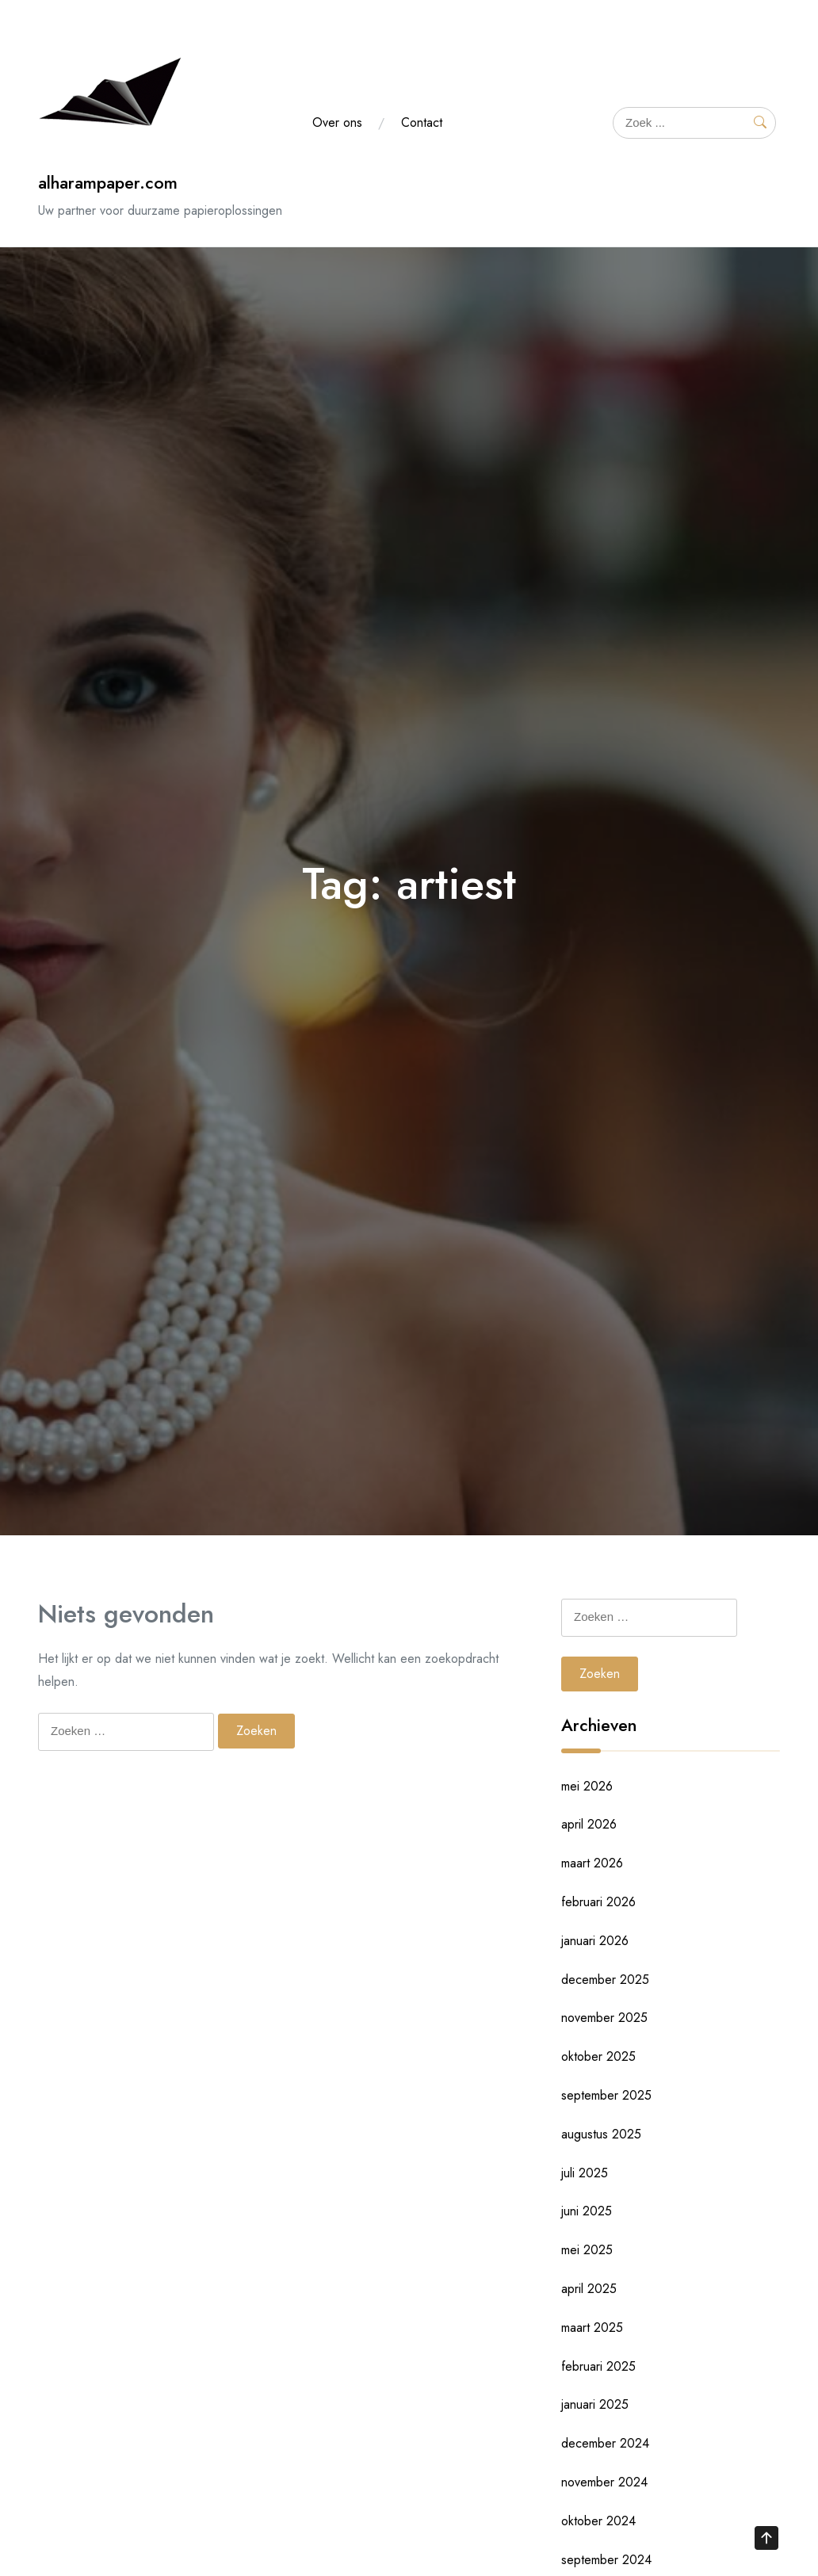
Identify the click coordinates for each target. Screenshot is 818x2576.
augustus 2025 (601, 2134)
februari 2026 (598, 1902)
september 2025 (606, 2095)
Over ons (337, 122)
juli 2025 (584, 2173)
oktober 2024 (598, 2521)
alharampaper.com (108, 182)
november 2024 (604, 2482)
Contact (421, 122)
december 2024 (605, 2443)
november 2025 (604, 2017)
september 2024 (606, 2560)
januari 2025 (595, 2404)
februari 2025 (598, 2366)
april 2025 (589, 2289)
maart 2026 (592, 1863)
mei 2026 (587, 1786)
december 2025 (605, 1979)
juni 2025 (586, 2211)
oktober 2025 (598, 2056)
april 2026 (589, 1824)
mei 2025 (587, 2250)
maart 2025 (592, 2327)
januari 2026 (595, 1941)
